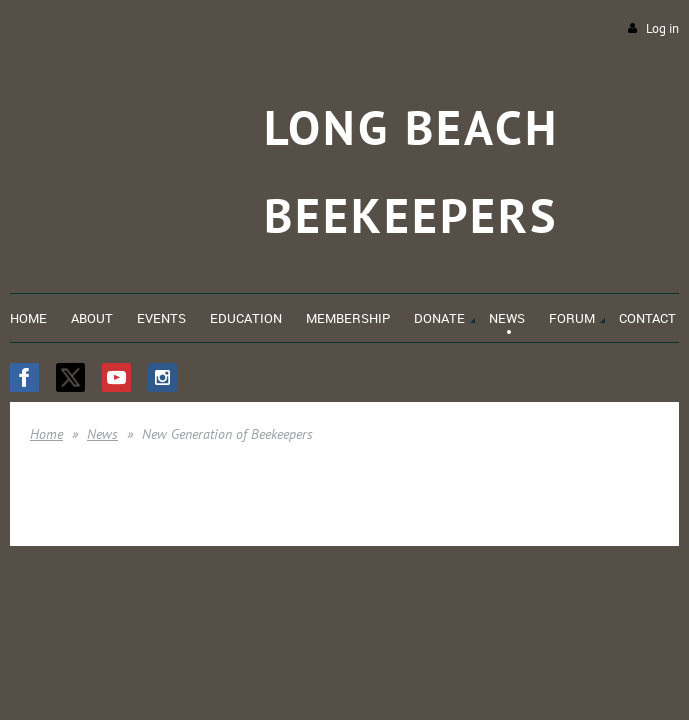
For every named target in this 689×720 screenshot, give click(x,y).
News (102, 434)
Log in (662, 28)
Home (46, 434)
